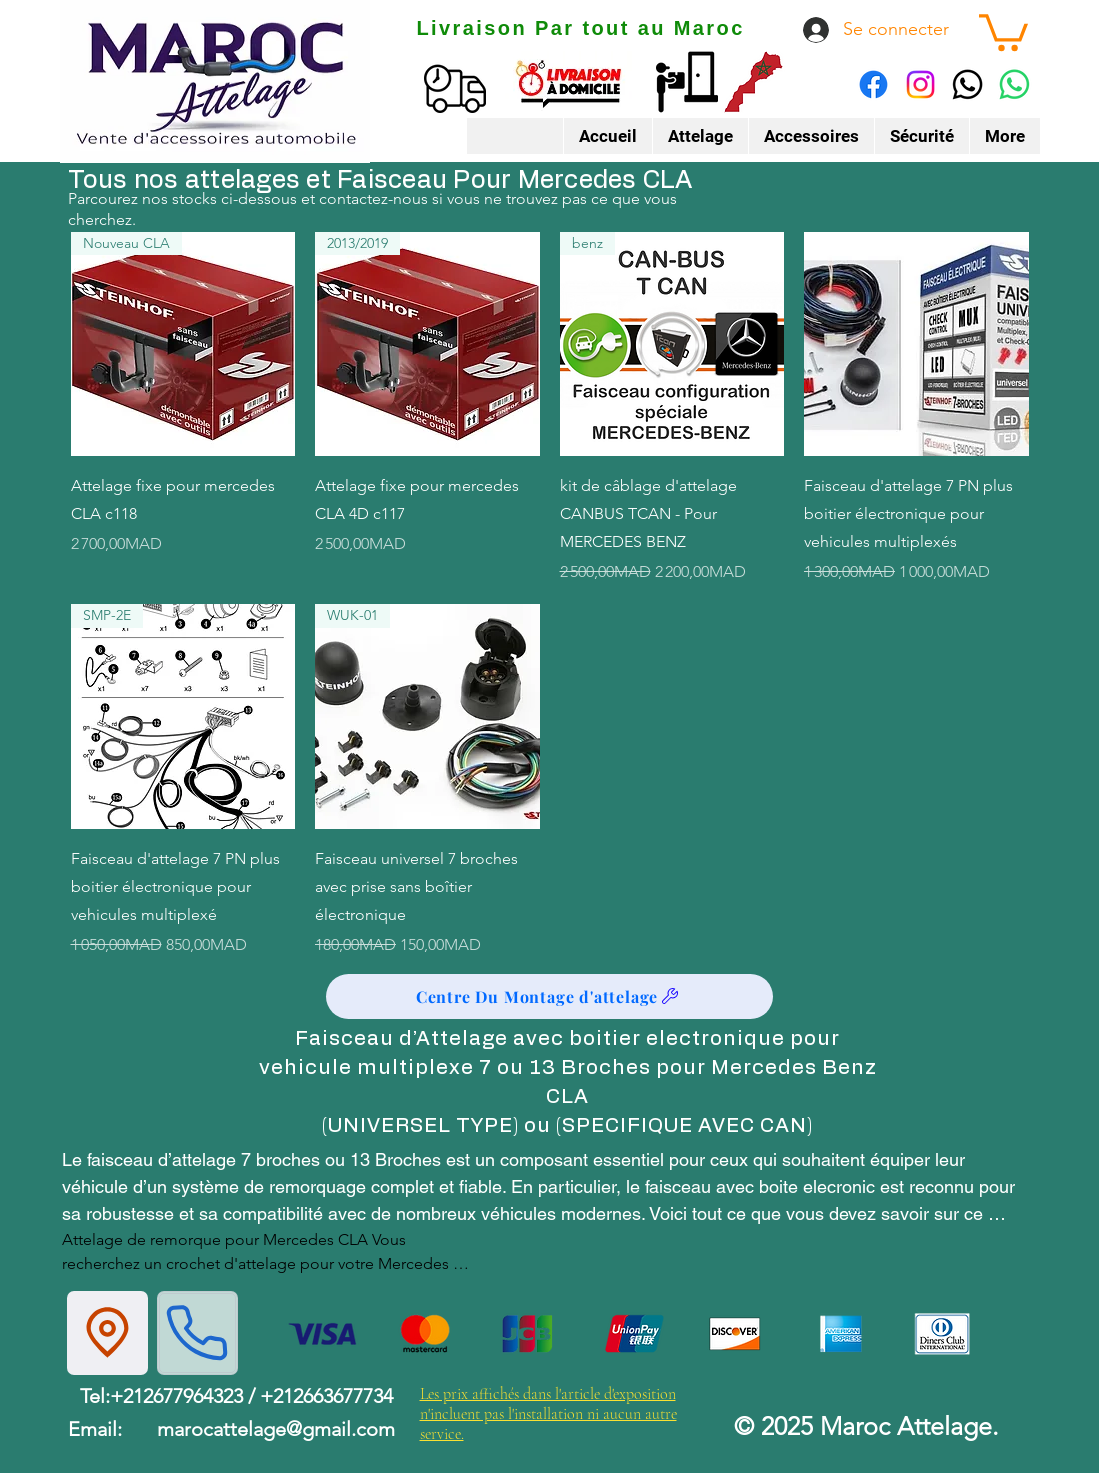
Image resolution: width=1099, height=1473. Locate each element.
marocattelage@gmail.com (276, 1429)
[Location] (107, 1333)
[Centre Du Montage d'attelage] (549, 996)
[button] (1003, 30)
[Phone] (197, 1333)
